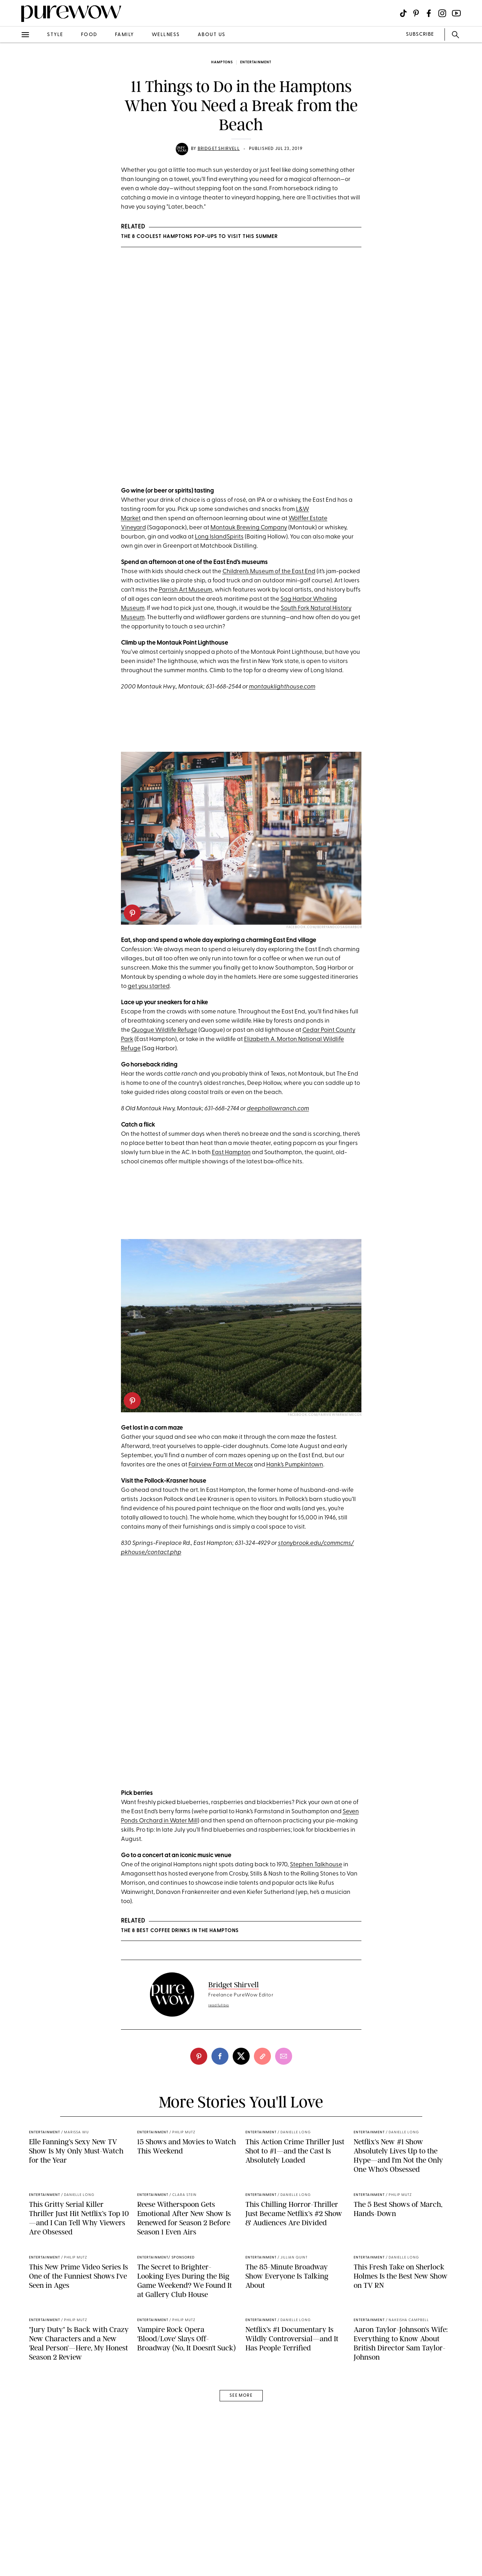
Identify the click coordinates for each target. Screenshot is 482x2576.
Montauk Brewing (235, 543)
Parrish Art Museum (185, 605)
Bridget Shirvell (219, 149)
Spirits (235, 552)
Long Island (211, 552)
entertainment (255, 62)
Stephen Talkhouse (316, 1894)
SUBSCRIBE (420, 34)
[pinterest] (132, 927)
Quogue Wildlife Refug (162, 1045)
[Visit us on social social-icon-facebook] (428, 13)
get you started (149, 1001)
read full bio (218, 2035)
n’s (246, 586)
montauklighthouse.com (282, 702)
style (55, 34)
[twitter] (241, 2085)
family (124, 34)
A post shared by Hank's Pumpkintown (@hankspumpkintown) (219, 1800)
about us (212, 34)
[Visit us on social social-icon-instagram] (442, 13)
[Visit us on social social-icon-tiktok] (403, 13)
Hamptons (222, 62)
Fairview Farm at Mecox (220, 1479)
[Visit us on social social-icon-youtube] (456, 13)
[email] (283, 2085)
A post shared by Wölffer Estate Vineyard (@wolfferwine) (213, 483)
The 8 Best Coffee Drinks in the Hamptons (180, 1960)
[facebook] (219, 2085)
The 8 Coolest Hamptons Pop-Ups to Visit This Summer (199, 236)
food (89, 34)
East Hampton (231, 1167)
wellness (166, 34)
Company (274, 543)
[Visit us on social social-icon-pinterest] (416, 13)
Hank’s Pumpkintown (294, 1479)
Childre (232, 586)
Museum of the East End (282, 586)
